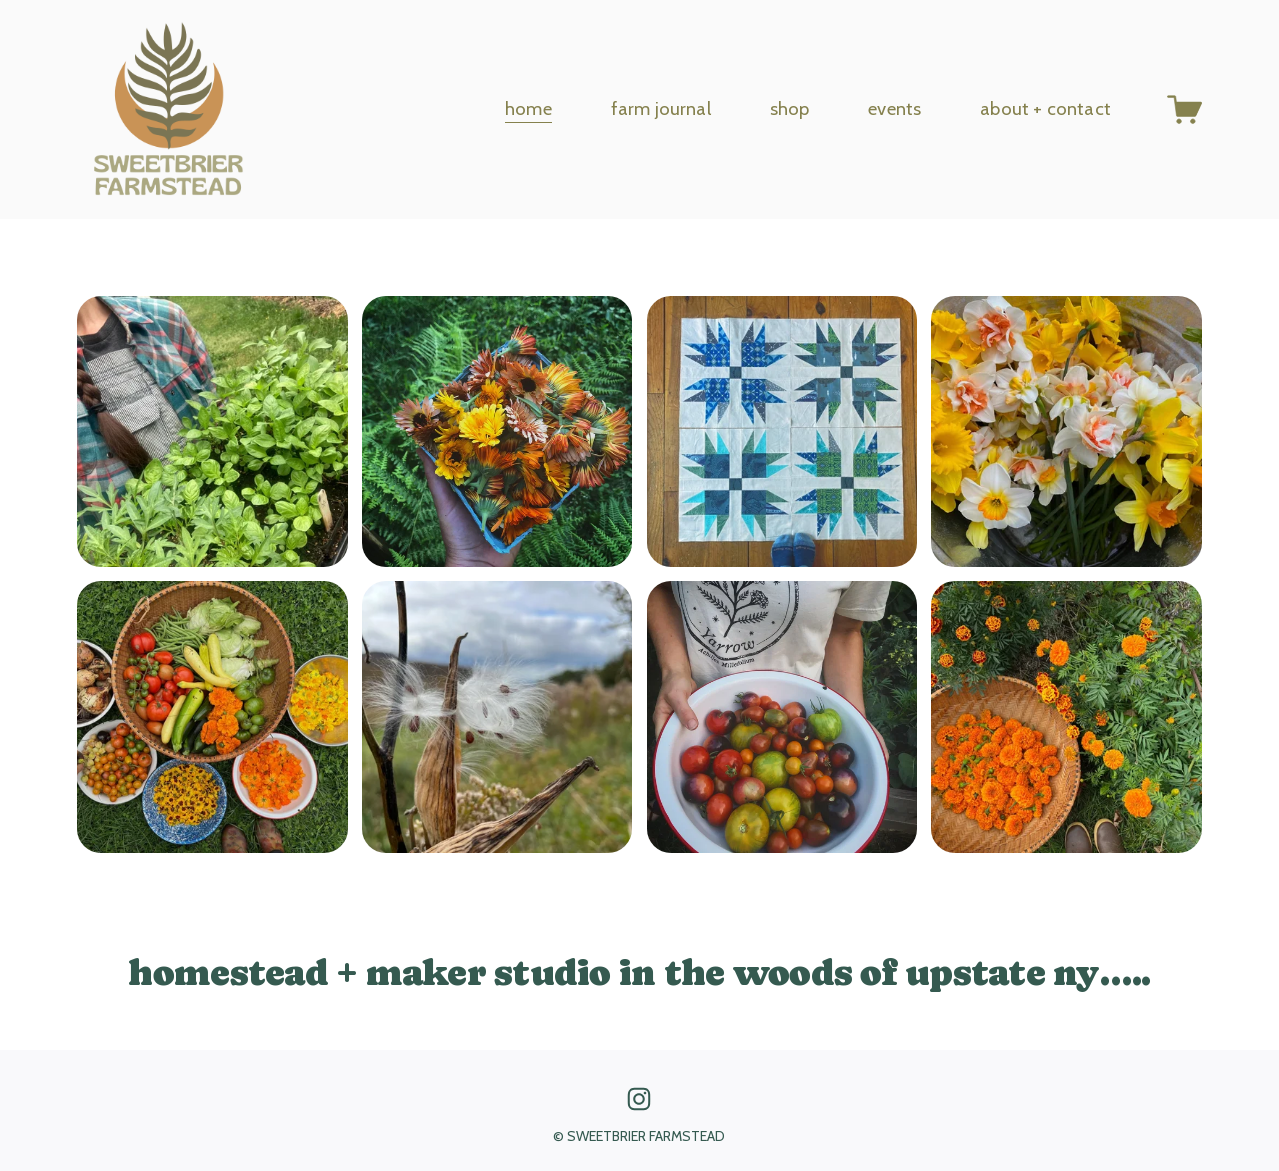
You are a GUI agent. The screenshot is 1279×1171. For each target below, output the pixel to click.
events (894, 108)
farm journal (661, 108)
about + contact (1045, 108)
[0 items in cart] (1184, 109)
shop (790, 108)
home (528, 108)
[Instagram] (639, 1099)
